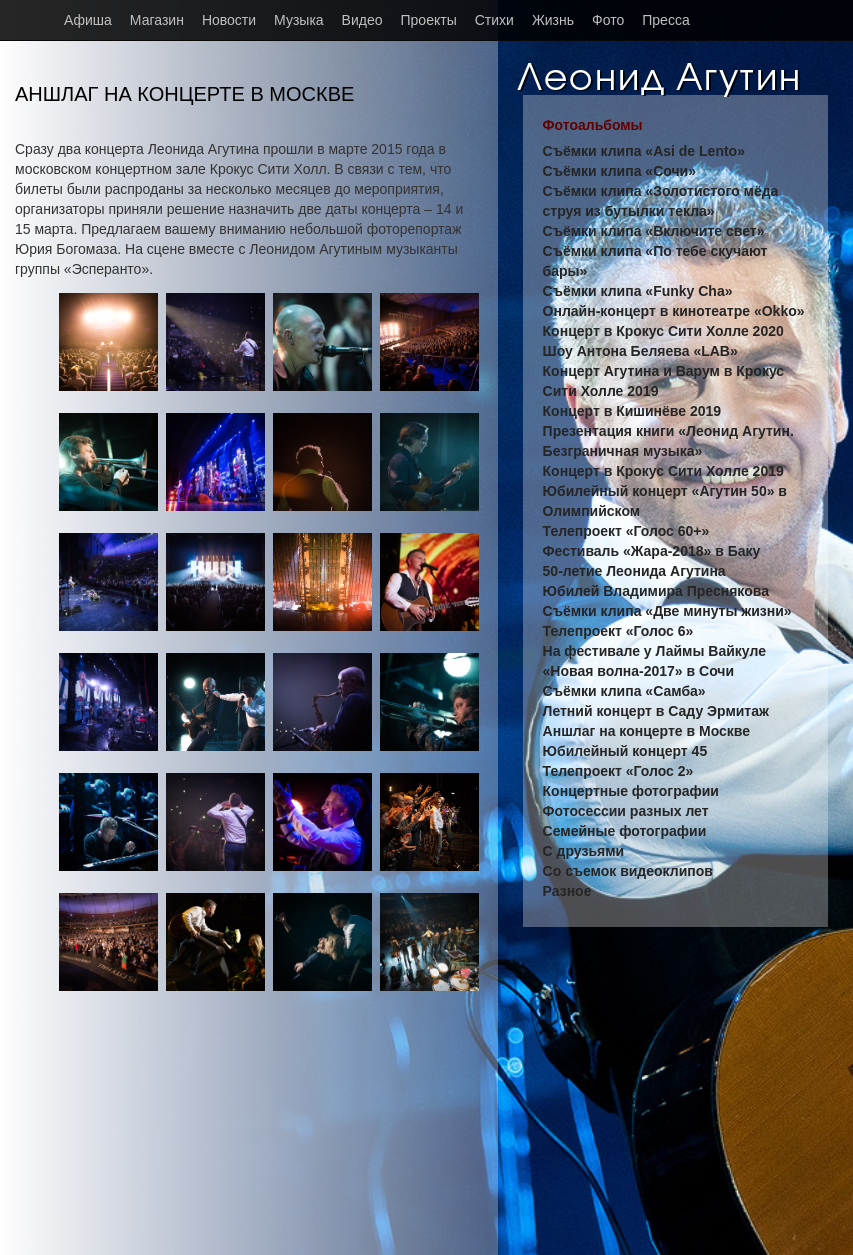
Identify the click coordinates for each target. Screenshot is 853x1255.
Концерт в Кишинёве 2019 (632, 411)
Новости (229, 20)
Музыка (299, 20)
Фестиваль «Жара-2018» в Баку (652, 551)
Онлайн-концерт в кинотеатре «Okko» (674, 311)
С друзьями (584, 851)
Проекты (429, 20)
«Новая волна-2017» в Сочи (639, 671)
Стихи (494, 20)
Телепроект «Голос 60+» (626, 531)
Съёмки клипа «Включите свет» (654, 231)
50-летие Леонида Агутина (634, 571)
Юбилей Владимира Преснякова (656, 591)
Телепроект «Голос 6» (618, 631)
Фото (608, 20)
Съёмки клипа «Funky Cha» (638, 291)
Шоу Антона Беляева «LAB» (640, 351)
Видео (362, 20)
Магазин (157, 20)
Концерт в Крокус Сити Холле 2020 (663, 331)
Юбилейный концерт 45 (625, 751)
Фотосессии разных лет (626, 811)
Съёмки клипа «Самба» (624, 691)
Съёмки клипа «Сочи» (619, 171)
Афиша (88, 20)
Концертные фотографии (631, 791)
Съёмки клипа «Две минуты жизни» (667, 611)
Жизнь (553, 20)
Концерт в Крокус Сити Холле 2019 (663, 471)
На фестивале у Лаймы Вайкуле (654, 651)
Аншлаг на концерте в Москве (646, 731)
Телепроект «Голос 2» (618, 771)
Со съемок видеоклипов (628, 871)
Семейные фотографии (625, 831)
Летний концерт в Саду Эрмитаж (656, 711)
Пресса (665, 20)
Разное (567, 891)
